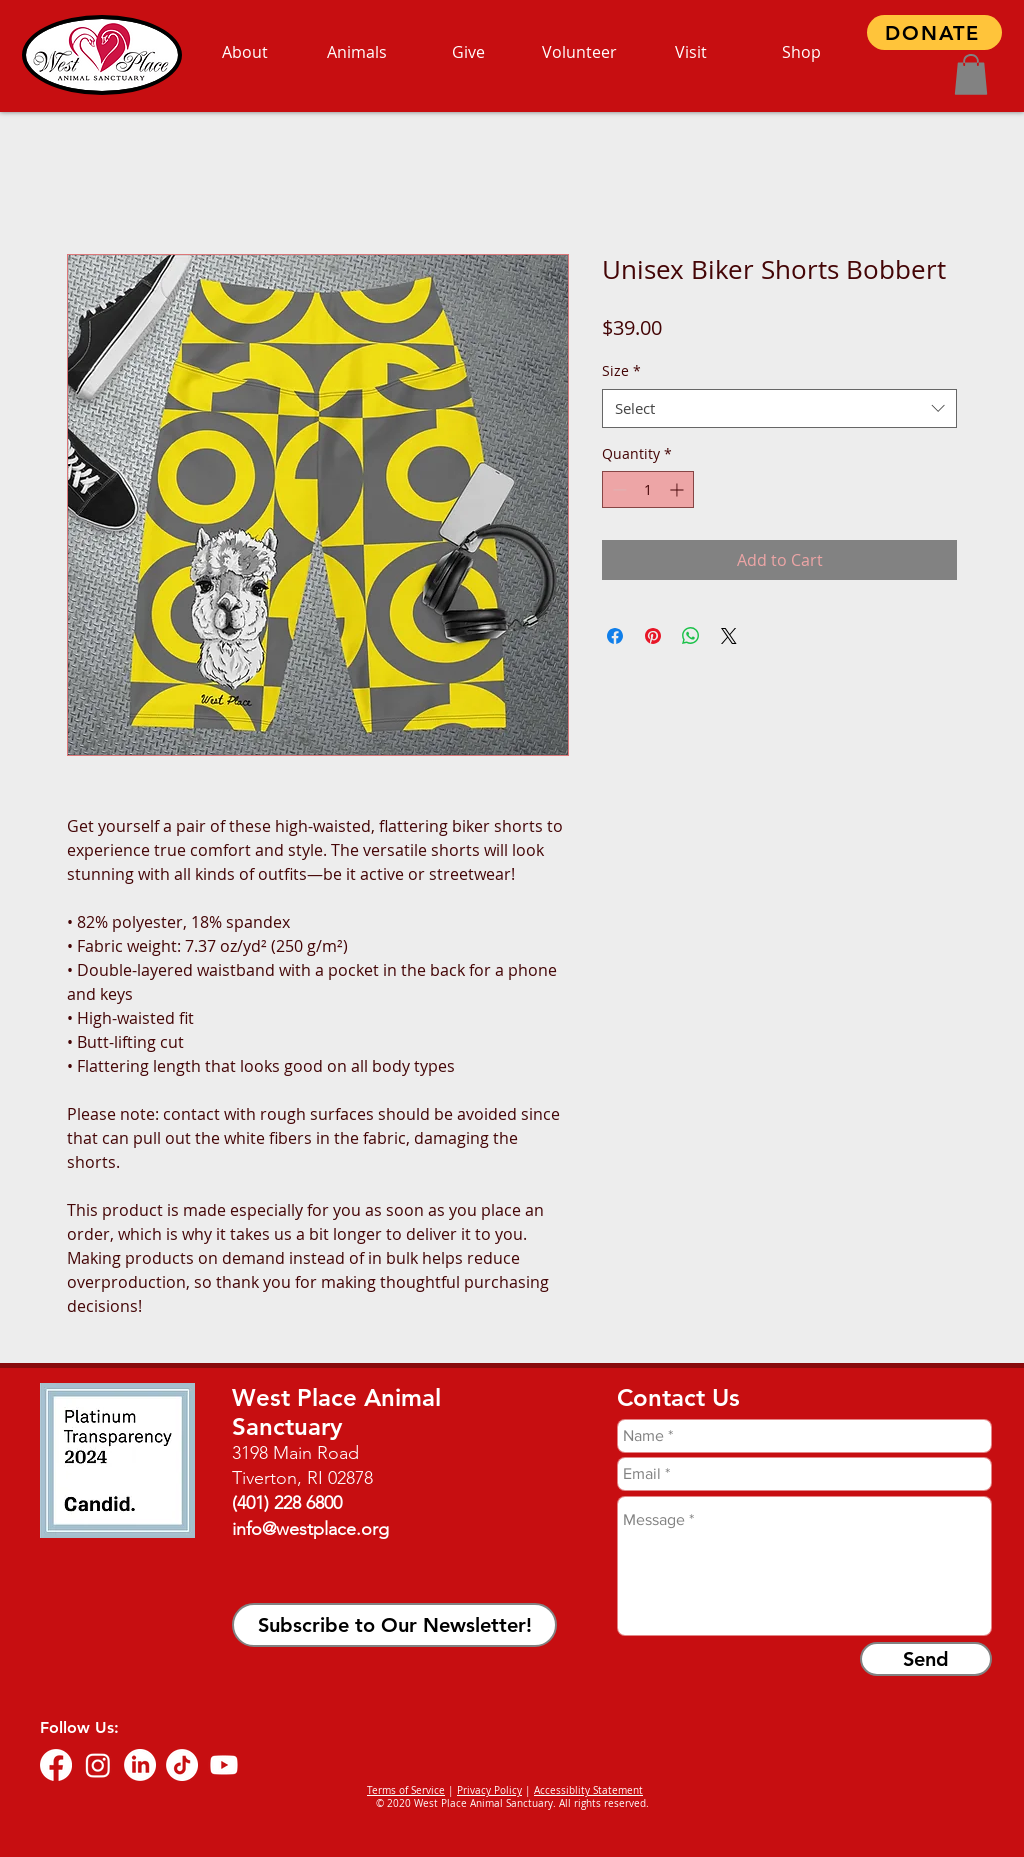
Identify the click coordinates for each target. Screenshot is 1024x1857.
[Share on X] (729, 636)
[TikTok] (182, 1765)
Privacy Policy (489, 1790)
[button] (971, 74)
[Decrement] (617, 489)
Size (621, 370)
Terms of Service (406, 1790)
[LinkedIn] (140, 1765)
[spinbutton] (648, 489)
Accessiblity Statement (588, 1790)
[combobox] (779, 408)
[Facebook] (56, 1765)
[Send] (926, 1659)
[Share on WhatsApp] (691, 636)
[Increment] (678, 489)
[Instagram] (98, 1765)
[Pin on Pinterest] (653, 636)
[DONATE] (934, 32)
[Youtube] (224, 1765)
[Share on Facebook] (615, 636)
